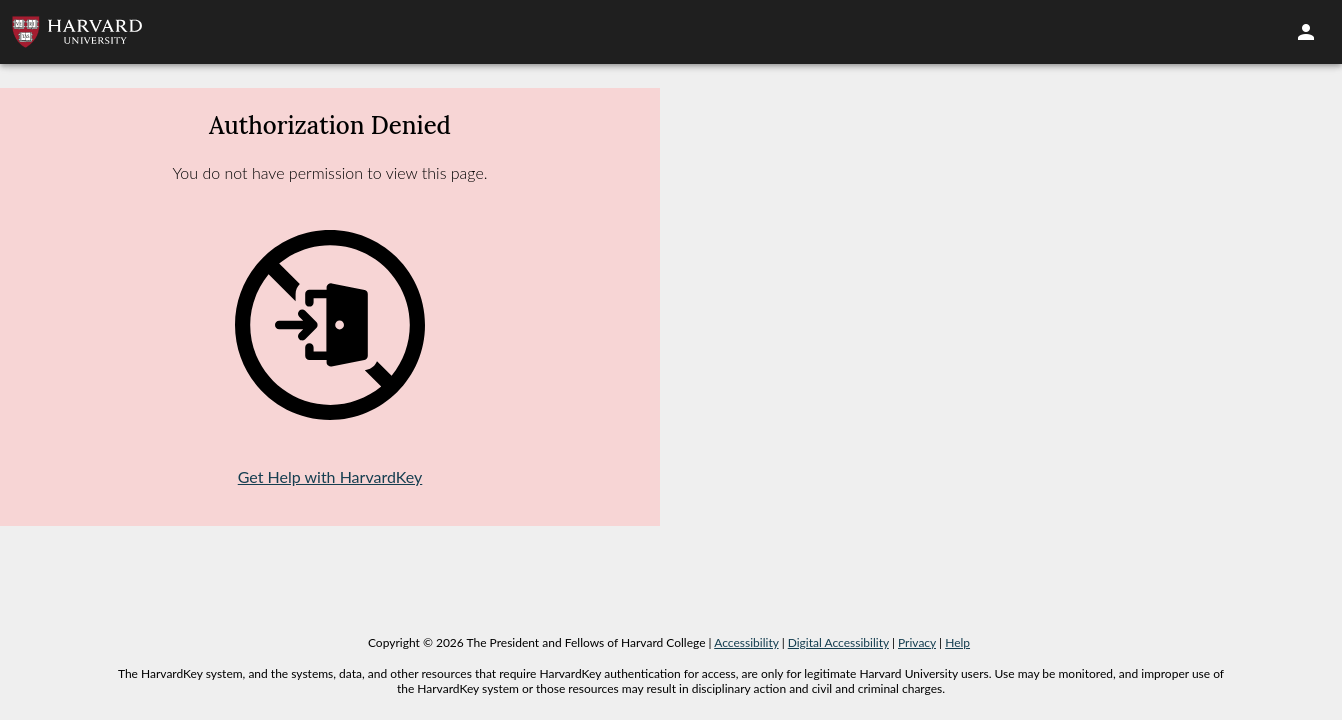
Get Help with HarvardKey (330, 476)
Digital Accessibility (838, 642)
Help (957, 642)
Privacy (917, 642)
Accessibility (746, 642)
